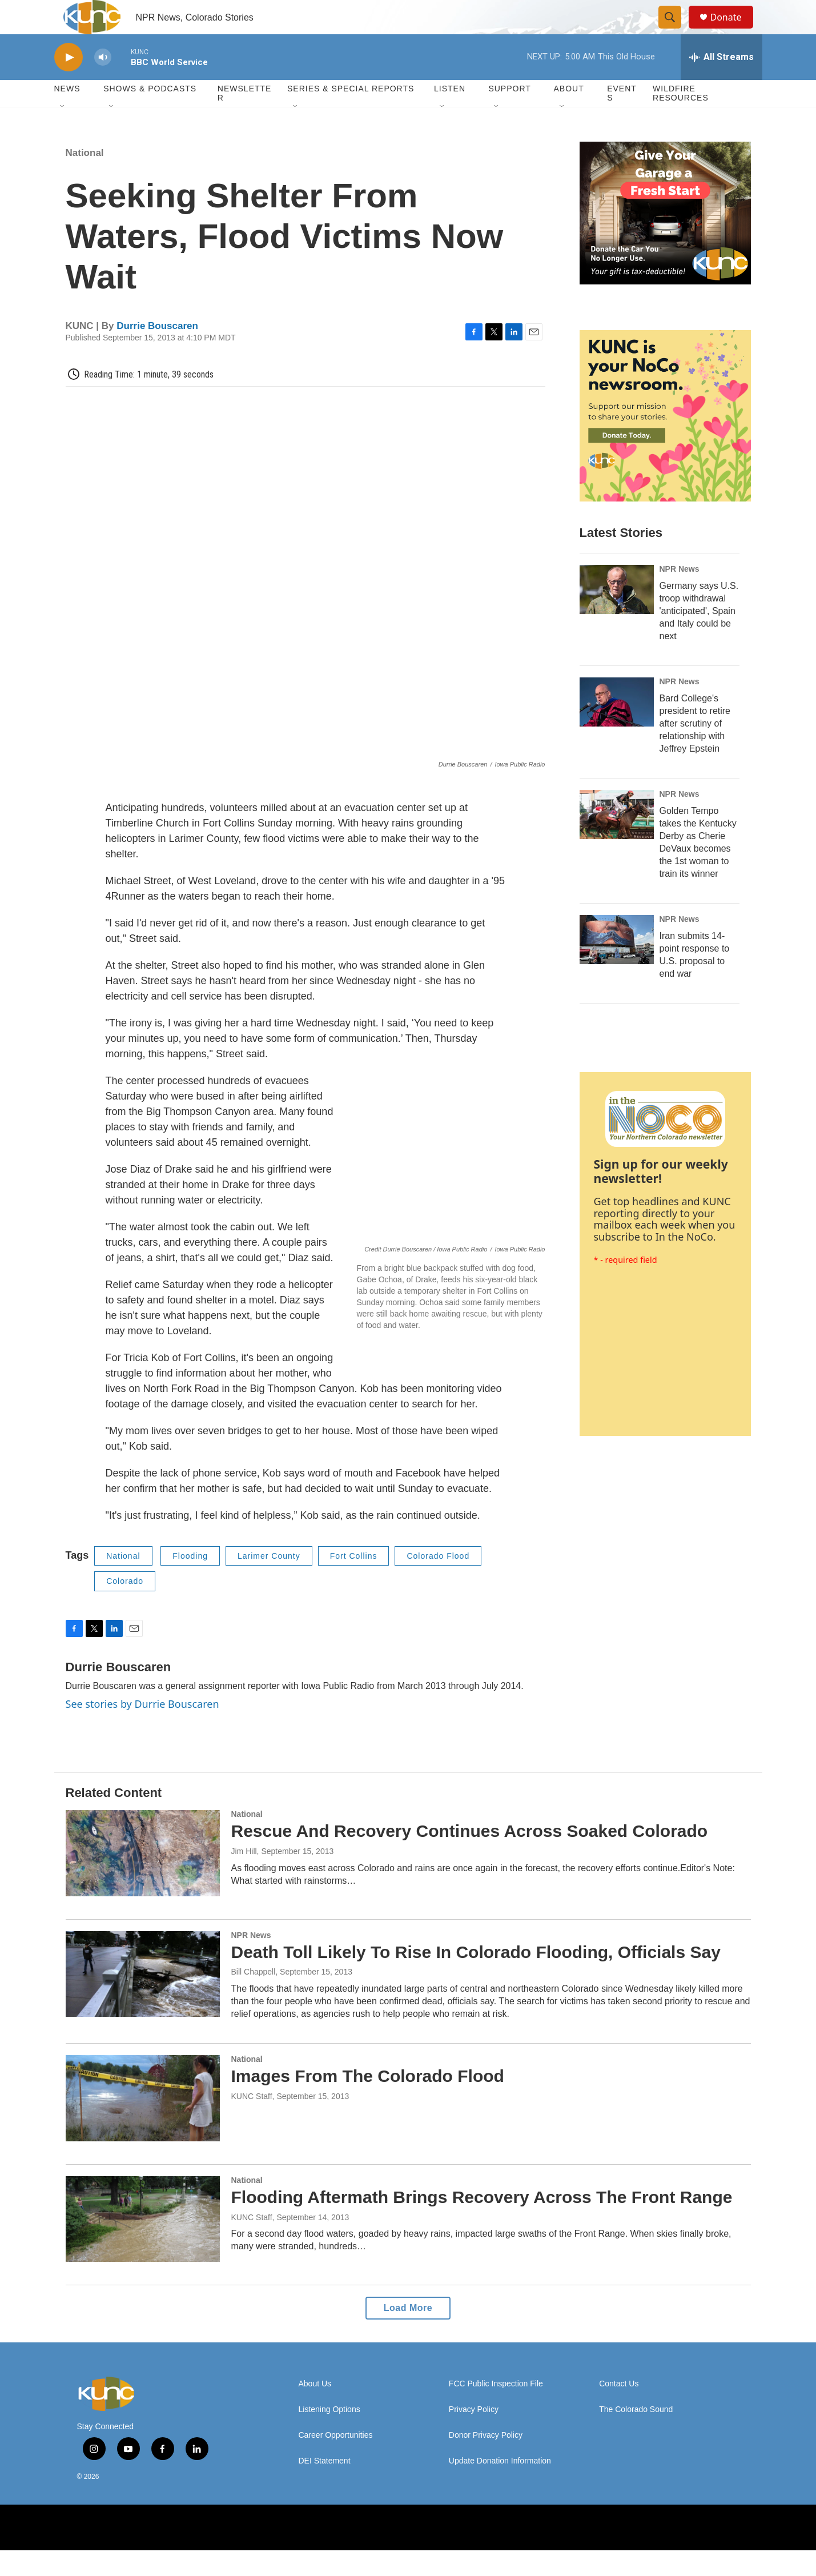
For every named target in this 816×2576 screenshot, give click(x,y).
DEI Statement (325, 2486)
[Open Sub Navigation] (62, 132)
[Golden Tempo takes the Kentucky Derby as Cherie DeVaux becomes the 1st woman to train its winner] (617, 840)
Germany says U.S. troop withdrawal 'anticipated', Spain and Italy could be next (699, 637)
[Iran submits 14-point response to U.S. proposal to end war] (617, 965)
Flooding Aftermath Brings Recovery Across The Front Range (482, 2222)
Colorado (124, 1606)
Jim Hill (244, 1876)
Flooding (190, 1581)
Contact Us (618, 2409)
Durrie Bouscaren (157, 351)
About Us (315, 2409)
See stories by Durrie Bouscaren (142, 1729)
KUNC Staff (251, 2243)
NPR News (680, 594)
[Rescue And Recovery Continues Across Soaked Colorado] (143, 1878)
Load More (408, 2333)
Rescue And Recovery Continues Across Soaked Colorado (469, 1856)
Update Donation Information (500, 2486)
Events (622, 119)
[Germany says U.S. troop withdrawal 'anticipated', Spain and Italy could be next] (617, 615)
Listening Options (329, 2435)
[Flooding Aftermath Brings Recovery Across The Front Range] (143, 2245)
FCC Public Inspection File (496, 2409)
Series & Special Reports (350, 114)
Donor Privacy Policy (485, 2461)
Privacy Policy (474, 2435)
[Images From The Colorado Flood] (143, 2123)
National (85, 178)
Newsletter (245, 119)
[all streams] (721, 83)
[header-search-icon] (675, 30)
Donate (733, 30)
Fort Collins (353, 1581)
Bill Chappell (253, 1997)
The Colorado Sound (636, 2435)
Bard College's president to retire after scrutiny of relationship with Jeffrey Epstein (695, 749)
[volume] (102, 83)
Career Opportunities (336, 2461)
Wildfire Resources (681, 119)
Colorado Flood (438, 1581)
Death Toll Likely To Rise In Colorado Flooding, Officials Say (476, 1977)
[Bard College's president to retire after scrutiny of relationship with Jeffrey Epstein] (617, 727)
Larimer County (269, 1581)
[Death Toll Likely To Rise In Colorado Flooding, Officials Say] (143, 2000)
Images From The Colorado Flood (367, 2101)
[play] (68, 83)
